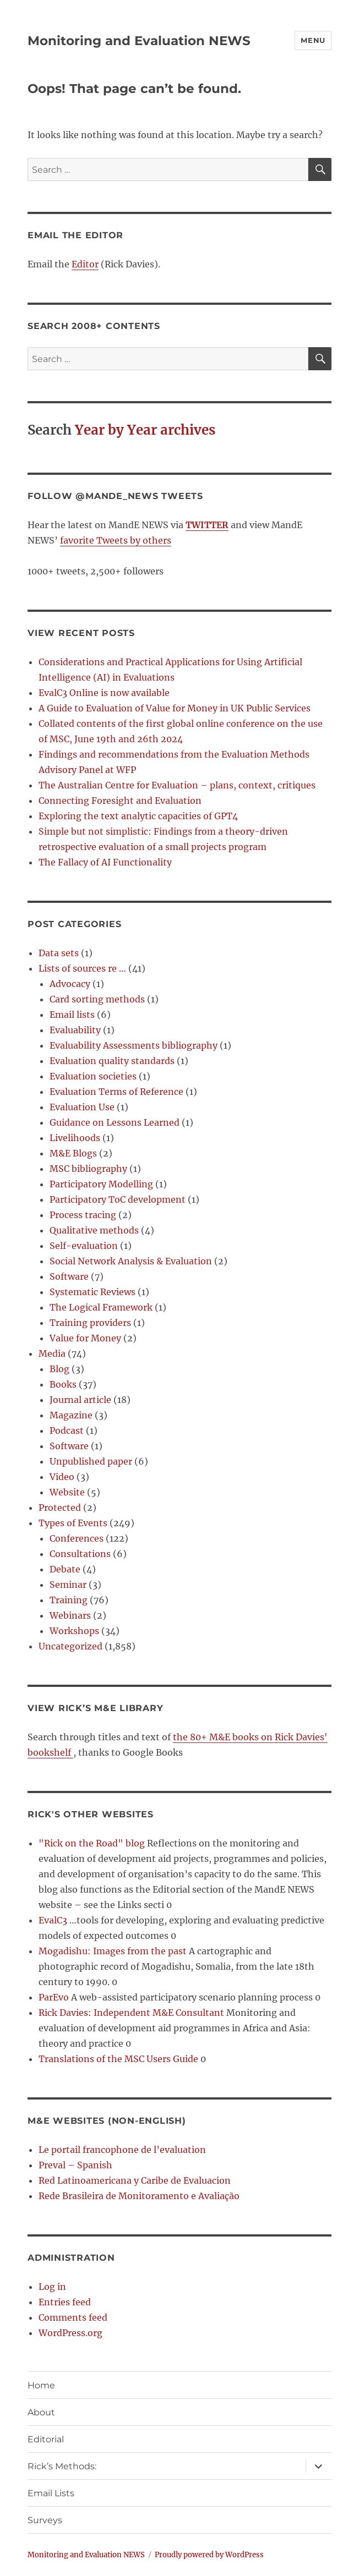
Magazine (71, 1415)
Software (69, 1276)
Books (63, 1384)
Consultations (80, 1553)
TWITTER (207, 524)
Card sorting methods (97, 999)
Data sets (59, 952)
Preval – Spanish (75, 2165)
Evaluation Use (82, 1106)
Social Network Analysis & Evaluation (131, 1261)
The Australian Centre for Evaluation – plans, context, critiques (177, 785)
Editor (85, 264)
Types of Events (73, 1522)
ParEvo (54, 1997)
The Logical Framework (101, 1307)
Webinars (70, 1615)
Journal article (80, 1399)
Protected (60, 1507)
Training (69, 1599)
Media (52, 1353)
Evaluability (75, 1029)
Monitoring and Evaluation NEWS (139, 40)
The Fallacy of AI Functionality (105, 862)
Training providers (90, 1322)
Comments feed (73, 2317)
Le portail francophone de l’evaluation (122, 2149)
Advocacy (70, 983)
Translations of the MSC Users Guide (118, 2058)
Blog (59, 1368)
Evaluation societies (93, 1076)
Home (41, 2385)
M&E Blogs (73, 1153)
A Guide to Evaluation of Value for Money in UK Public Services (175, 708)
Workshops (74, 1630)
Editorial (46, 2439)
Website (67, 1492)
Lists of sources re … (82, 968)
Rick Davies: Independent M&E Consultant (131, 2012)
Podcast (67, 1430)
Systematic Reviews (92, 1291)
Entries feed (65, 2302)
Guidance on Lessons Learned (115, 1122)
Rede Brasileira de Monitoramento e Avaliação (139, 2195)
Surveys (45, 2520)
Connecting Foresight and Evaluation (120, 800)
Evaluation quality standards (112, 1060)
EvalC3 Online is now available (104, 692)
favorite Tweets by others (115, 540)
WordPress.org (70, 2332)
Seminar (68, 1584)
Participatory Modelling (101, 1184)
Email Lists (51, 2493)
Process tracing (83, 1214)
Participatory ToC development (118, 1199)
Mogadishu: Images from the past (113, 1950)
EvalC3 (53, 1920)
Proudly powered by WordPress (209, 2554)
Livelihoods (75, 1137)
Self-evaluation (84, 1245)
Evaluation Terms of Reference (116, 1091)
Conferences (77, 1538)
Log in (52, 2286)
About (41, 2412)
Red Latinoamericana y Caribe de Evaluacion (135, 2180)
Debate (65, 1569)
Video (62, 1476)
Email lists (72, 1014)
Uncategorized (70, 1646)
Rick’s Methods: (62, 2466)
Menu (313, 40)
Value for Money (85, 1338)
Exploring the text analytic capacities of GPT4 (138, 815)
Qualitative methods (94, 1230)
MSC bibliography (88, 1168)
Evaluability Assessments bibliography (133, 1045)
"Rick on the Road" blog (92, 1843)
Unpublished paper (91, 1461)
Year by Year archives (145, 430)
